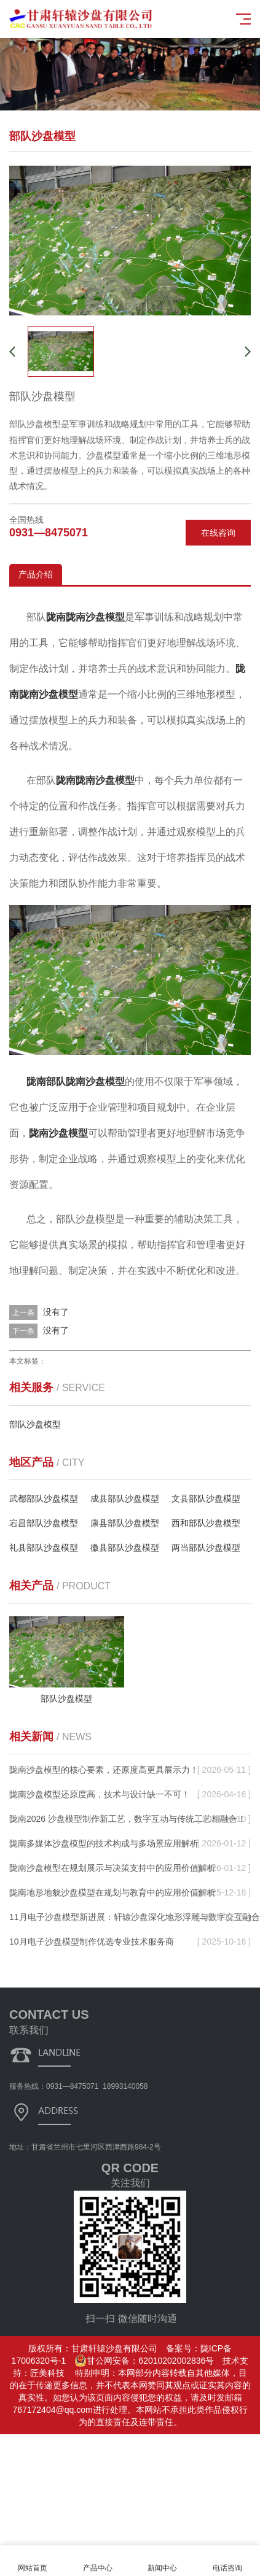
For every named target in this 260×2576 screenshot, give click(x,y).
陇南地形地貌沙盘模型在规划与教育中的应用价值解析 (112, 1892)
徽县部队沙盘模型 (124, 1547)
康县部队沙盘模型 (124, 1523)
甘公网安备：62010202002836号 (144, 2360)
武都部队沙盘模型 (43, 1498)
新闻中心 (162, 2561)
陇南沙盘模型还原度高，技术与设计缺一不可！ (99, 1794)
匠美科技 (47, 2373)
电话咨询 (227, 2561)
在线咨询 (218, 533)
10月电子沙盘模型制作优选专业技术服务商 (91, 1941)
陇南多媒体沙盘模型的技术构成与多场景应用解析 (104, 1843)
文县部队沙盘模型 (205, 1498)
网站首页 (32, 2561)
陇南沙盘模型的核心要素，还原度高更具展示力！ (104, 1770)
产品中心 (97, 2561)
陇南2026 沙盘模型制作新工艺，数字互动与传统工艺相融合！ (127, 1819)
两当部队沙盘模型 (205, 1547)
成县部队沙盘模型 (124, 1498)
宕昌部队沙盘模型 (43, 1523)
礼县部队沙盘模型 (43, 1547)
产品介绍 (35, 574)
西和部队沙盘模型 (205, 1523)
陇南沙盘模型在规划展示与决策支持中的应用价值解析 (112, 1868)
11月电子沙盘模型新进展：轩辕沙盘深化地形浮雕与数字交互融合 (134, 1917)
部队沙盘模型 (35, 1424)
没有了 (56, 1312)
